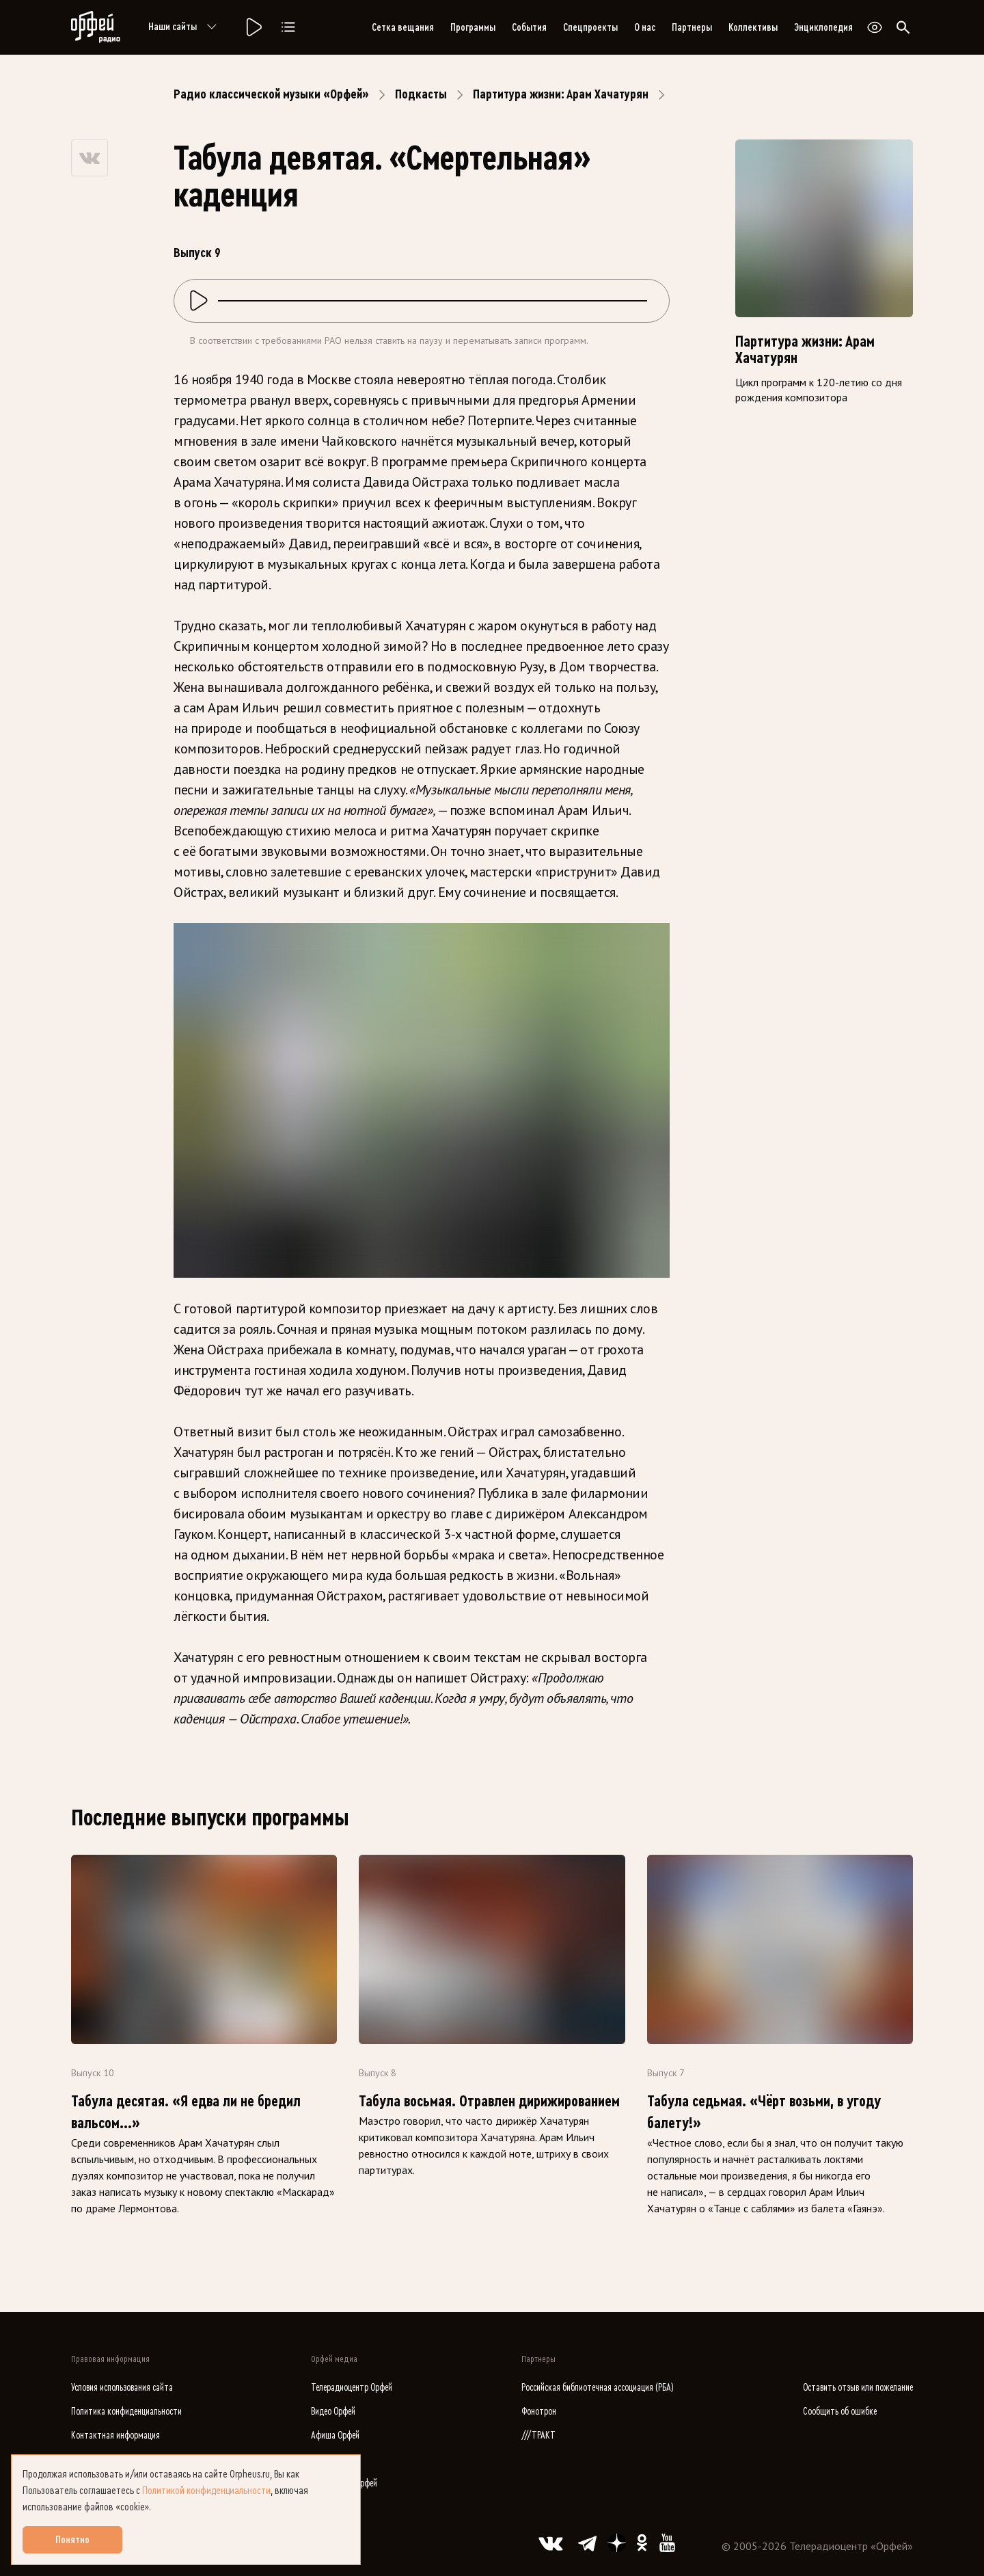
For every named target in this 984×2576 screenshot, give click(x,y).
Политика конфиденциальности (126, 2411)
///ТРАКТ (538, 2435)
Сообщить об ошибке (840, 2411)
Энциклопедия (823, 27)
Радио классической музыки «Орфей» (271, 94)
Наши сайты (184, 27)
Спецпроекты (590, 27)
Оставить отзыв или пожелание (858, 2388)
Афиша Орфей (335, 2435)
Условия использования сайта (122, 2388)
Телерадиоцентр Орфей (351, 2388)
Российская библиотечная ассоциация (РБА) (597, 2388)
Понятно (72, 2539)
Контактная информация (115, 2435)
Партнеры (692, 27)
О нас (644, 27)
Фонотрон (538, 2411)
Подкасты (421, 94)
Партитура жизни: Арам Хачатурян (560, 94)
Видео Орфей (333, 2411)
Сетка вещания (403, 27)
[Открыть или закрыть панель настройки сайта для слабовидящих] (874, 27)
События (529, 27)
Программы (472, 27)
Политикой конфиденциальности (206, 2490)
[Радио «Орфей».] (253, 27)
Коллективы (753, 27)
